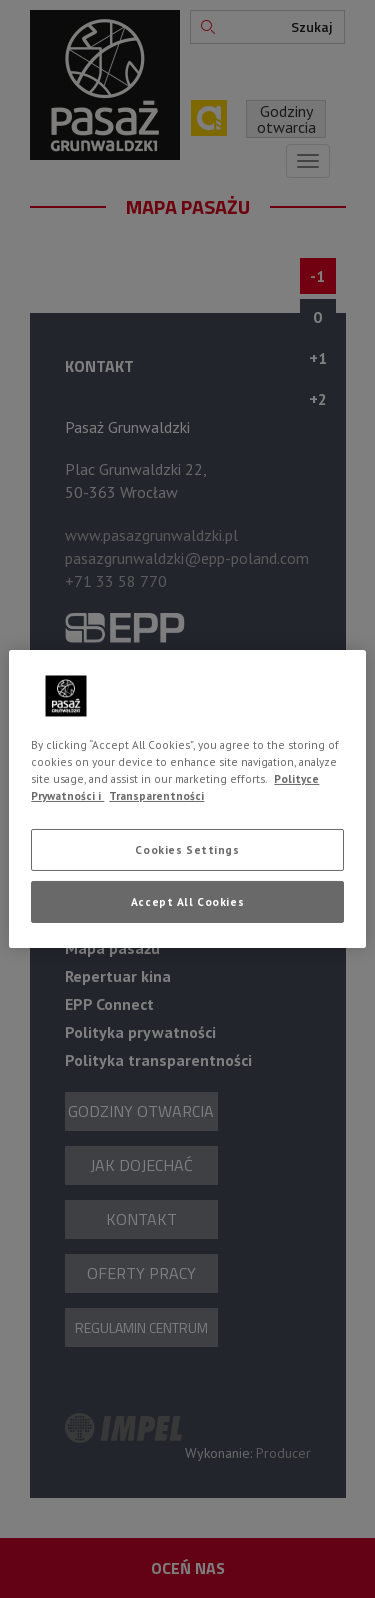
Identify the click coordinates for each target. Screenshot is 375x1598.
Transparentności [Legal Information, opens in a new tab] (156, 795)
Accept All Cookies (187, 901)
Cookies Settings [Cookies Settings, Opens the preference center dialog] (187, 849)
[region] (187, 799)
